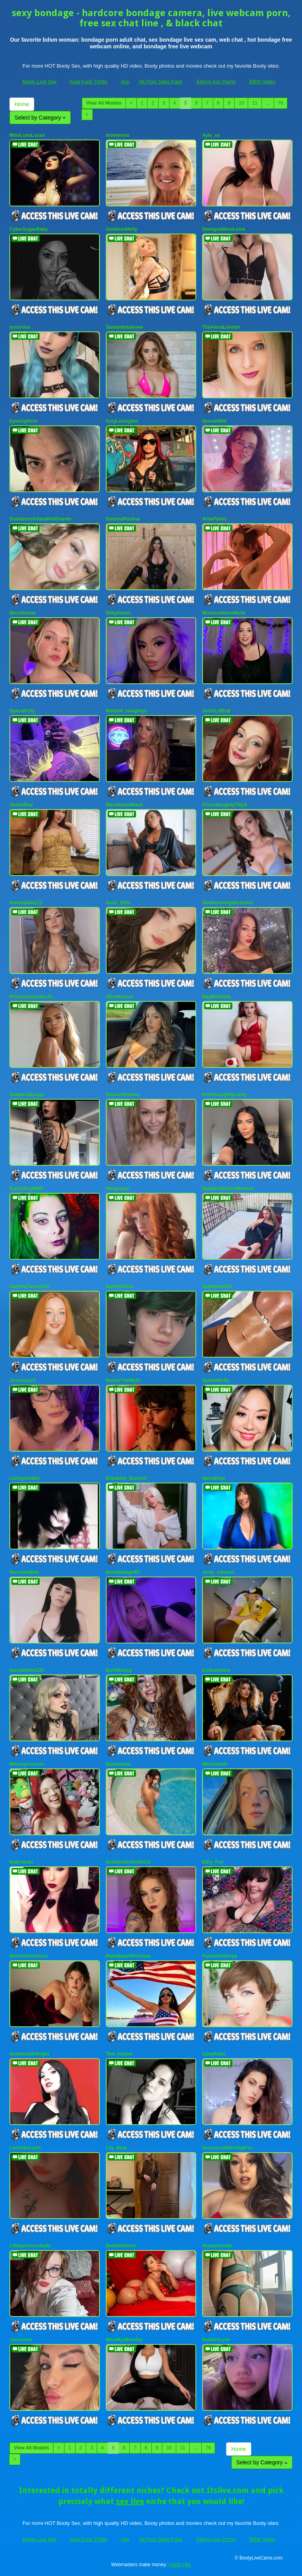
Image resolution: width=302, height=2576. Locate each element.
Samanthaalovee (124, 327)
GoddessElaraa (26, 1094)
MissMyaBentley (124, 2339)
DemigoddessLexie (223, 229)
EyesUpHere (23, 421)
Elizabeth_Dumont (126, 1478)
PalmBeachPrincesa (128, 1956)
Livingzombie (24, 1478)
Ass (125, 82)
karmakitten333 (26, 1670)
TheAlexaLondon (221, 327)
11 (254, 103)
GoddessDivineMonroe (228, 1188)
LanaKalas (214, 2054)
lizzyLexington (122, 421)
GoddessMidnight (29, 2054)
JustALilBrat (216, 711)
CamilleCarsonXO (29, 1286)
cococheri (20, 2339)
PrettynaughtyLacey (224, 1094)
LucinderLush (25, 2148)
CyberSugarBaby (28, 229)
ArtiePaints (214, 519)
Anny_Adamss (218, 1572)
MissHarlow (22, 613)
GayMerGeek (216, 996)
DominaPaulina (123, 519)
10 (241, 103)
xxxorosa (19, 327)
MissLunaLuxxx (27, 135)
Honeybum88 (217, 2245)
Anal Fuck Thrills (88, 82)
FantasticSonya (219, 1956)
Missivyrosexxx (26, 1764)
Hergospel (117, 1188)
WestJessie (215, 1764)
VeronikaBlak (24, 1572)
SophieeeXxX (217, 1286)
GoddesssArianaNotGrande (40, 519)
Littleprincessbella (30, 2245)
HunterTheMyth (123, 1380)
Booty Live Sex (39, 82)
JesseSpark (22, 1380)
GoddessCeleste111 (128, 1862)
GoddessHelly (121, 229)
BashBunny (119, 1670)
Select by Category (40, 117)
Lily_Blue (116, 2148)
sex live (130, 2501)
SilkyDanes (118, 613)
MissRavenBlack (124, 805)
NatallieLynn (216, 2339)
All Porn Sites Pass (160, 82)
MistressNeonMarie (223, 613)
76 (280, 103)
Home (22, 104)
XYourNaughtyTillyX (224, 805)
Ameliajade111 (25, 902)
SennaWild (214, 421)
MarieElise (213, 1478)
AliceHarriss (119, 996)
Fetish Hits (180, 2564)
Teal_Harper (119, 2054)
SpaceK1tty (22, 711)
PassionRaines (122, 1094)
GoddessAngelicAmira (227, 902)
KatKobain (21, 1862)
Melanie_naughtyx (126, 711)
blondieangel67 (123, 1572)
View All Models (104, 103)
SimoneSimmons (28, 1956)
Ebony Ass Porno (216, 82)
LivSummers (216, 1670)
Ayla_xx (211, 135)
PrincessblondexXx (31, 996)
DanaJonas (118, 1764)
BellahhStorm (121, 2245)
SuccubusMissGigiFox (227, 2148)
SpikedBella (215, 1380)
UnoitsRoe (21, 805)
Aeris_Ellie (118, 902)
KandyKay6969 (26, 1188)
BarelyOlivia (119, 1286)
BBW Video (262, 82)
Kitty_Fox (213, 1862)
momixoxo (117, 135)
